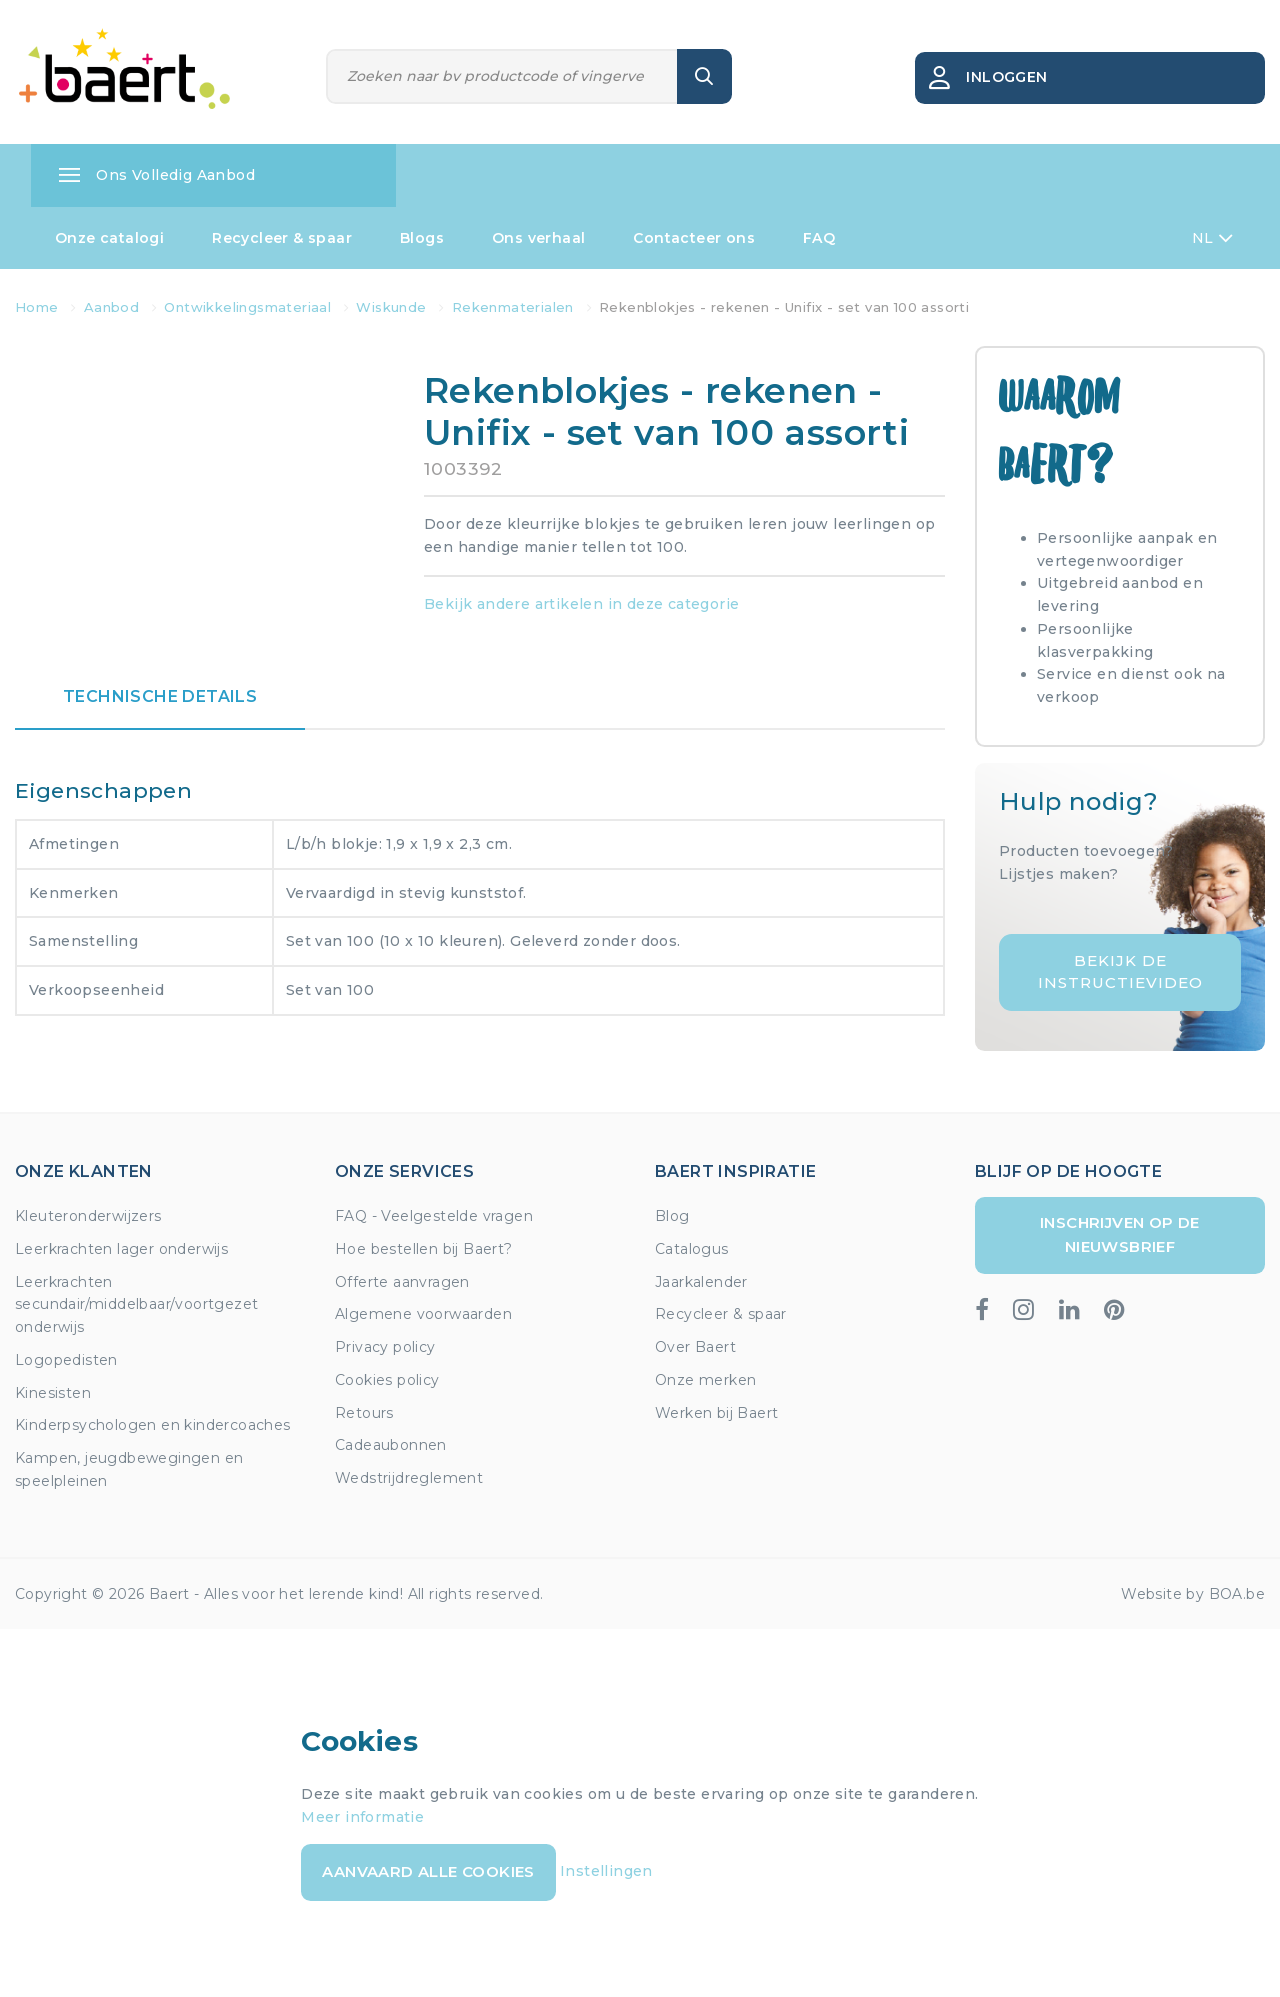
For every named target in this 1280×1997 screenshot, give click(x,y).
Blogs (422, 238)
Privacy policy (385, 1347)
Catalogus (692, 1249)
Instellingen (606, 1871)
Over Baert (695, 1347)
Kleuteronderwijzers (88, 1216)
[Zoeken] (502, 76)
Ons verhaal (538, 238)
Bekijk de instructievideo (1120, 972)
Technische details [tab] (160, 696)
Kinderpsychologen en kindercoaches (153, 1425)
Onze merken (705, 1380)
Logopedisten (66, 1360)
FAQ (819, 238)
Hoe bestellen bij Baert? (424, 1249)
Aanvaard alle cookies (428, 1871)
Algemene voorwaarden (423, 1314)
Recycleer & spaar (282, 238)
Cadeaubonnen (391, 1445)
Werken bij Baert (716, 1413)
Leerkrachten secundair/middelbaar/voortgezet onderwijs (136, 1305)
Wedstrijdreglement (409, 1478)
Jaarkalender (701, 1282)
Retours (364, 1413)
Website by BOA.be (1193, 1594)
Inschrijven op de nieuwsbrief (1120, 1234)
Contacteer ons (694, 238)
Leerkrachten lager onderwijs (121, 1249)
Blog (672, 1216)
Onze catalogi (109, 238)
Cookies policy (387, 1380)
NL (1212, 238)
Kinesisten (53, 1393)
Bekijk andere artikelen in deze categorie (581, 604)
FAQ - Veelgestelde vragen (434, 1216)
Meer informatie (362, 1817)
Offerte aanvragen (402, 1282)
